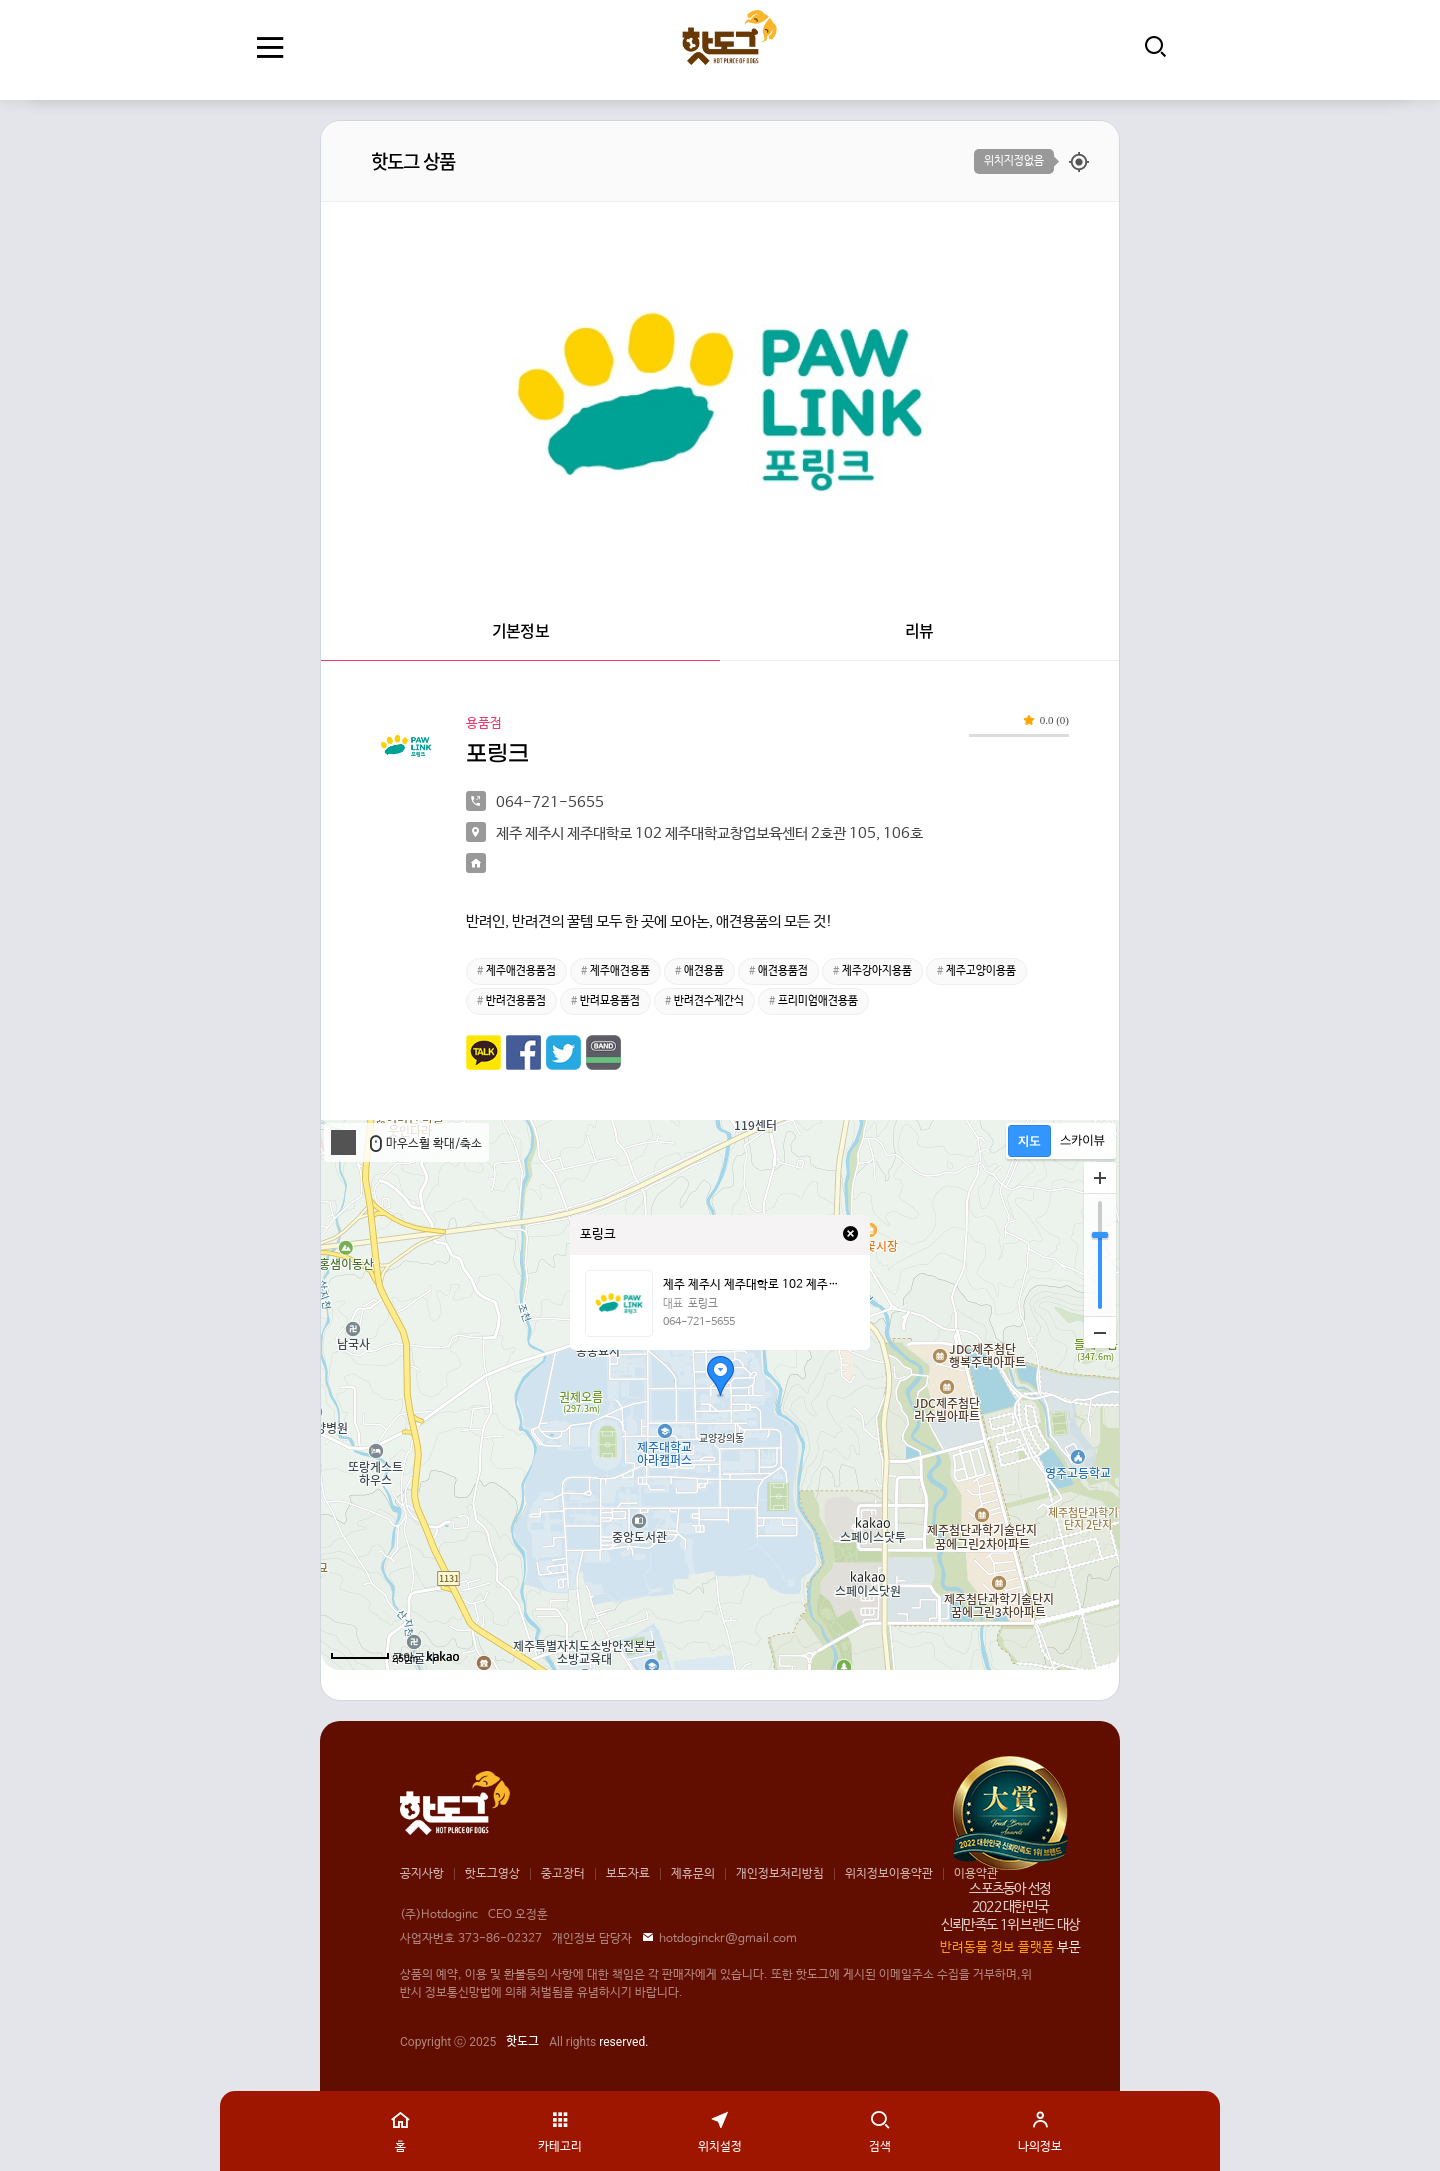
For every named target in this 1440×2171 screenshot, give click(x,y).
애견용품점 (783, 971)
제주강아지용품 (877, 971)
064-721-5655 (699, 1322)
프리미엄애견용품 (818, 1001)
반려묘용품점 (610, 1001)
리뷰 (919, 630)
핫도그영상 (492, 1874)
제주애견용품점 (521, 971)
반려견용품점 (516, 1001)
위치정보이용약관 (889, 1874)
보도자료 (628, 1874)
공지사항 (422, 1874)
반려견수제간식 (709, 1001)
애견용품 (704, 971)
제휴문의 (693, 1874)
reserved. (623, 2042)
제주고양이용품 (981, 971)
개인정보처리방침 (780, 1874)
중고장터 (563, 1874)
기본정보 (520, 630)
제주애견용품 (620, 971)
